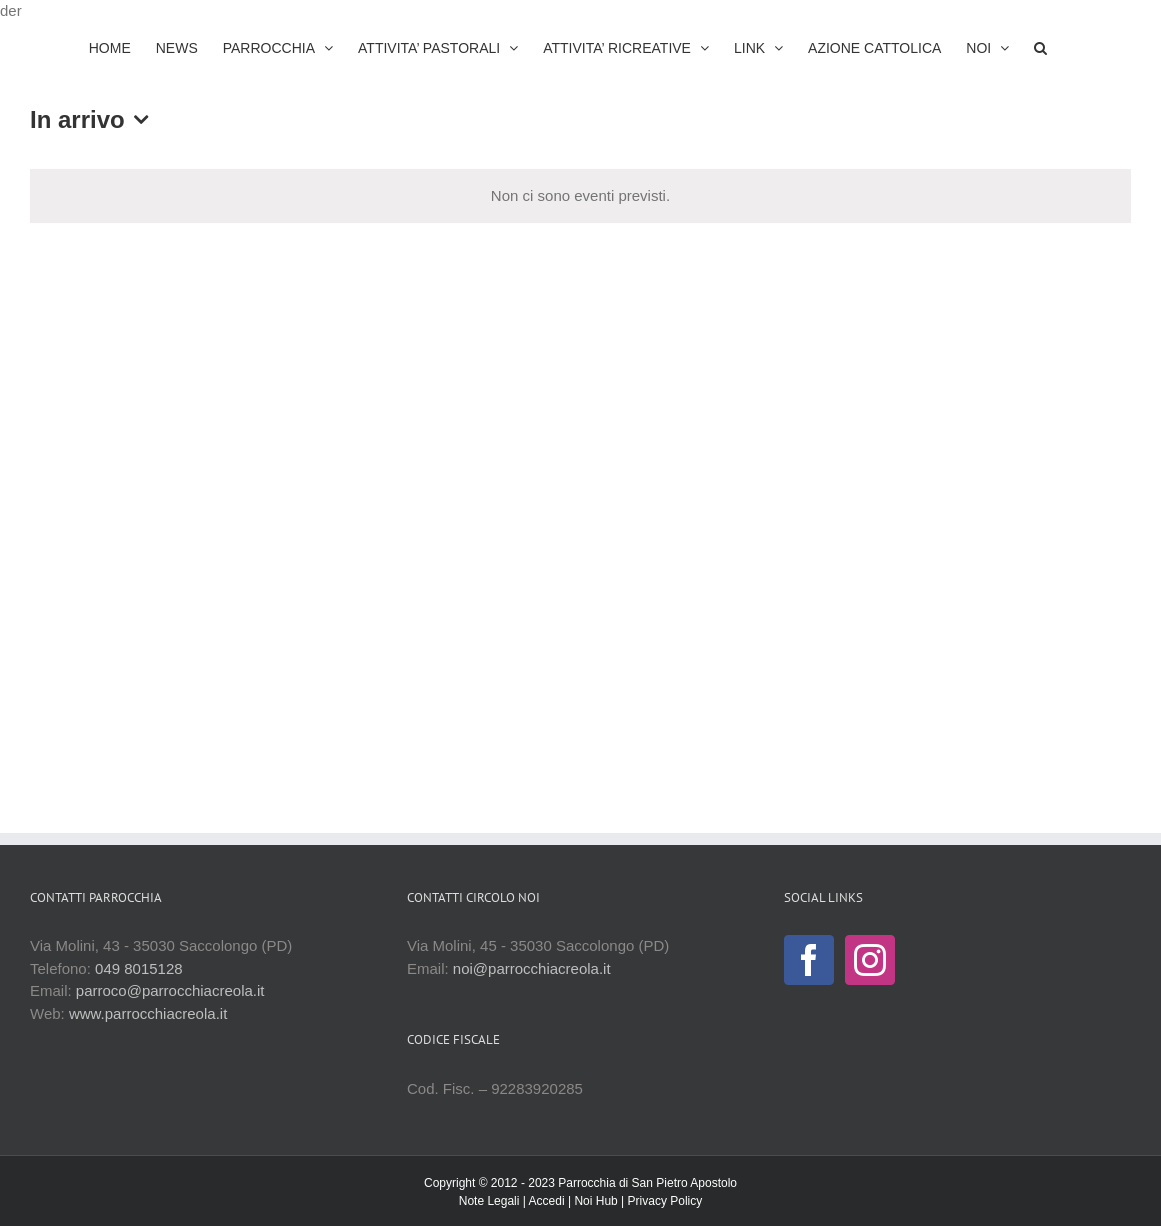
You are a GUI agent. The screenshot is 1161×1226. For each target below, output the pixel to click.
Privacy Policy (665, 1201)
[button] (1040, 48)
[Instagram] (870, 960)
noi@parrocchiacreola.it (532, 968)
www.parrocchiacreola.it (148, 1013)
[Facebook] (809, 960)
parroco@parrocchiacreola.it (170, 990)
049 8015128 (139, 968)
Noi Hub (595, 1201)
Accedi (547, 1201)
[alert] (580, 196)
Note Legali (489, 1201)
